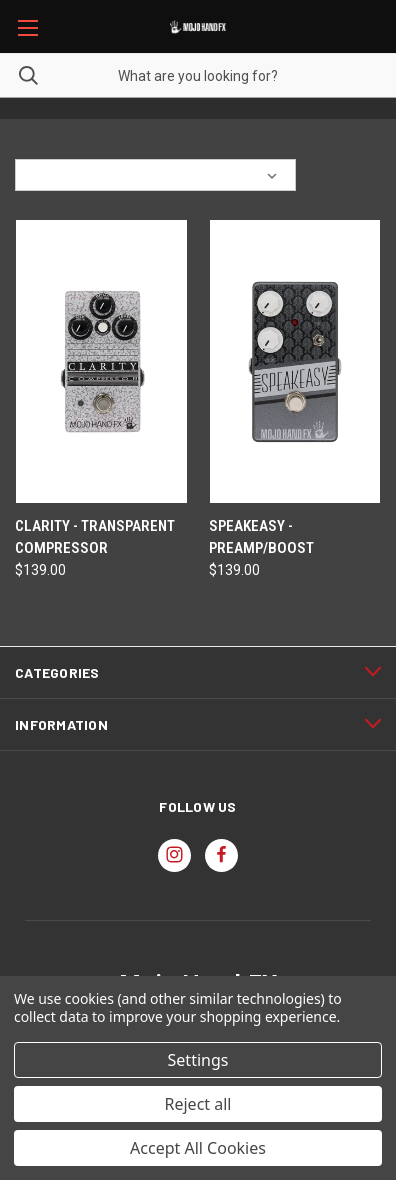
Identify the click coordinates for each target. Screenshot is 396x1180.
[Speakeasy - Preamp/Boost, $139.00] (295, 361)
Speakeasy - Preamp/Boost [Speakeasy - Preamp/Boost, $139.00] (261, 537)
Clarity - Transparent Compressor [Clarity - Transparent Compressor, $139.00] (95, 537)
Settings (198, 1060)
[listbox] (181, 175)
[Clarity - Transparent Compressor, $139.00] (101, 361)
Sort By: (49, 174)
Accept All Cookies (198, 1148)
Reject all (198, 1104)
